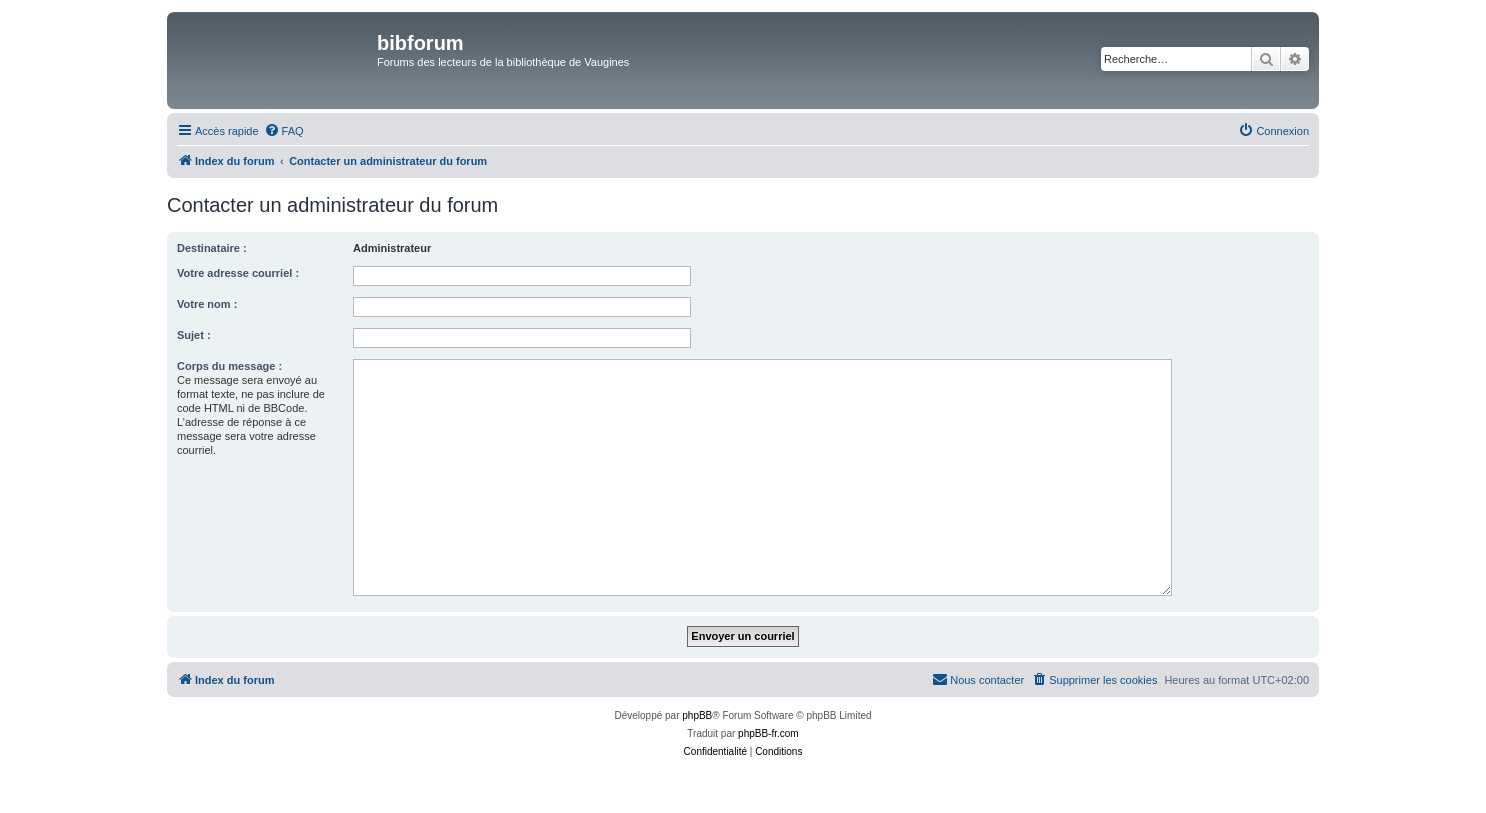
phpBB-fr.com (768, 733)
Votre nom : (207, 304)
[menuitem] (284, 131)
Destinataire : (212, 248)
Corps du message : (229, 366)
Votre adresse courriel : (238, 273)
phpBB (697, 715)
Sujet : (194, 335)
